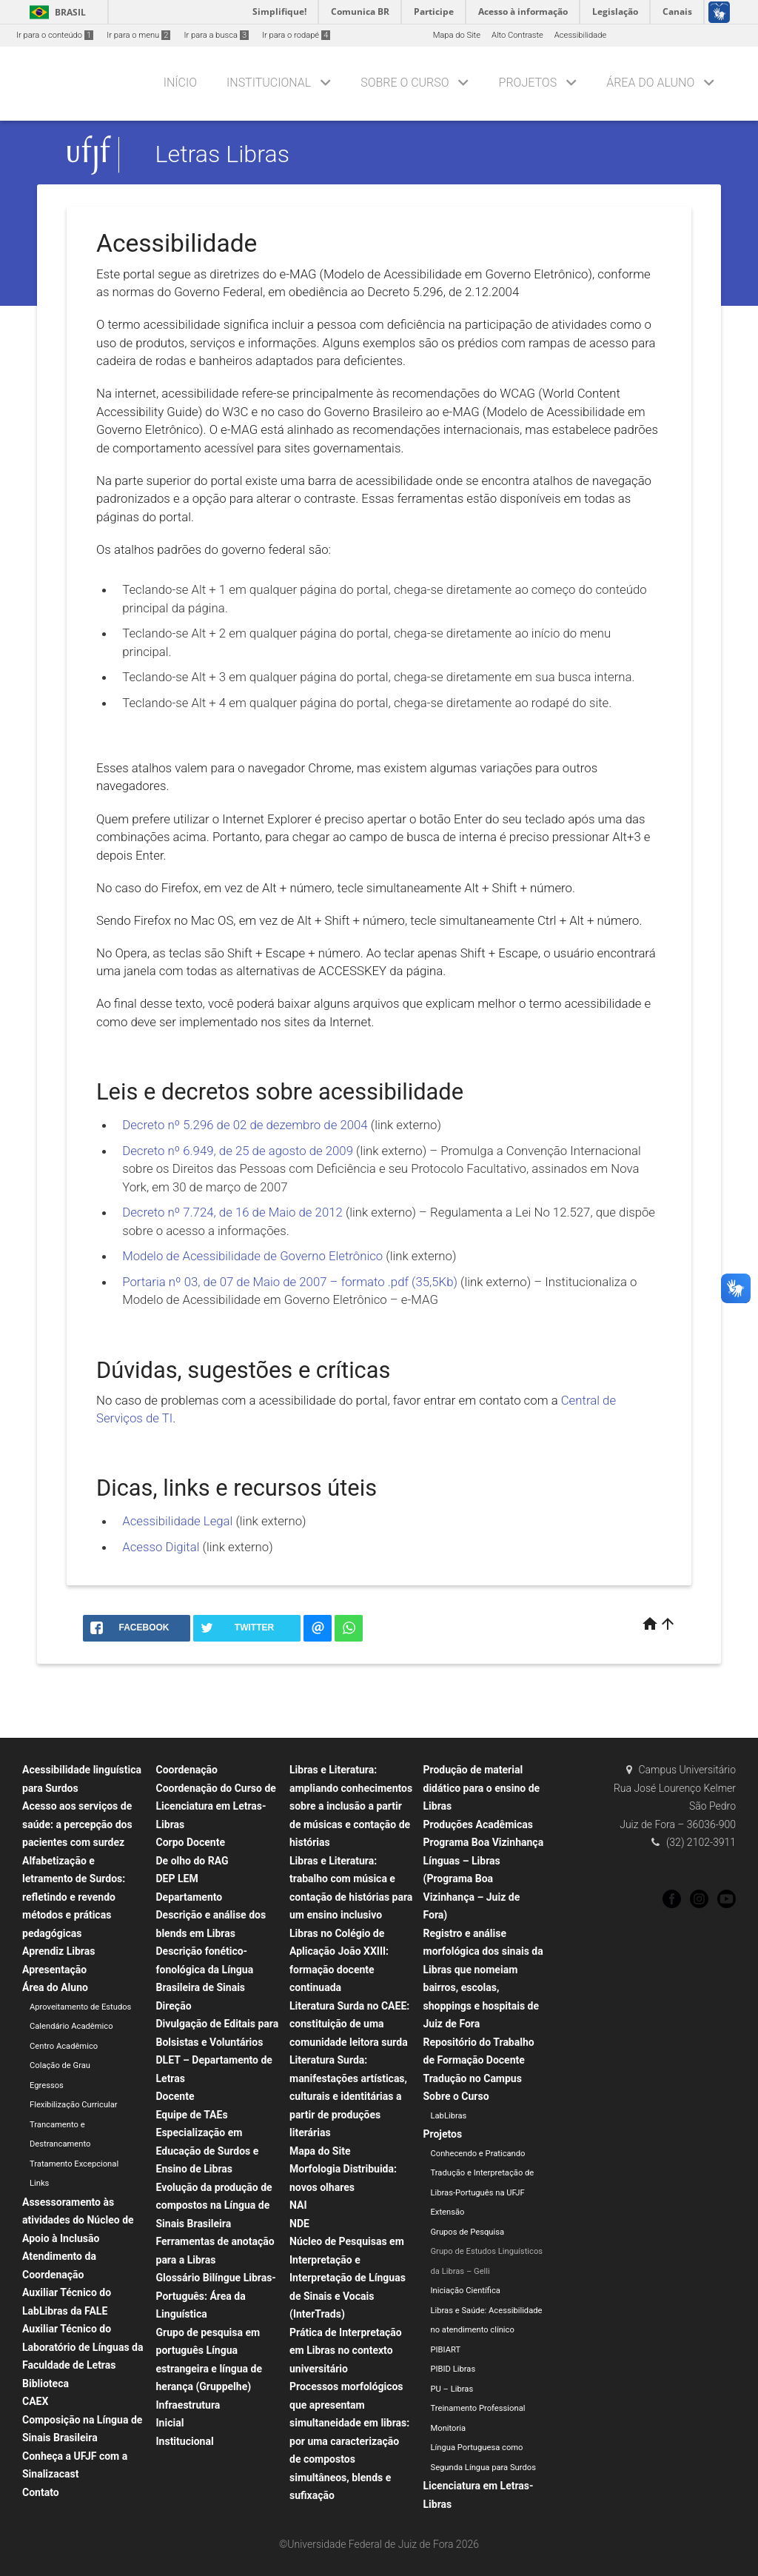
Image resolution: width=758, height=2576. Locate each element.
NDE (299, 2223)
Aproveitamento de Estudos (80, 2007)
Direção (174, 2006)
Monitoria (448, 2428)
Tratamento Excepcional (74, 2164)
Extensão (448, 2212)
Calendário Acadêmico (71, 2026)
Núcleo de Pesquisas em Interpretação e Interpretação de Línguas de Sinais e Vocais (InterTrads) (347, 2277)
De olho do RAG (192, 1861)
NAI (298, 2205)
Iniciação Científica (465, 2290)
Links (39, 2183)
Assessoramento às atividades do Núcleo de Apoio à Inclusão (78, 2220)
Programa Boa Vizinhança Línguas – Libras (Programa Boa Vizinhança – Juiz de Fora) (483, 1878)
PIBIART (446, 2350)
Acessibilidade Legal (177, 1520)
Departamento (189, 1897)
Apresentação (54, 1970)
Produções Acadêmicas (478, 1824)
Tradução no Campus (472, 2078)
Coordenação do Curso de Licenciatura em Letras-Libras (216, 1806)
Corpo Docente (190, 1842)
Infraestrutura (188, 2405)
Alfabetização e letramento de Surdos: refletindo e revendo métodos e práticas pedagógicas (73, 1897)
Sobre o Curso (404, 83)
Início (180, 83)
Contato (40, 2492)
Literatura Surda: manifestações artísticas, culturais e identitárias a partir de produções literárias (348, 2096)
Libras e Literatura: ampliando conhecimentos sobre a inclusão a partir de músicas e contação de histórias (350, 1806)
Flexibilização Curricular (74, 2105)
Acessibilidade (580, 35)
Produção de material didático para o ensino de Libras (481, 1788)
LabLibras (449, 2116)
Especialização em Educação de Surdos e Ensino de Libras (207, 2151)
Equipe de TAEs (192, 2115)
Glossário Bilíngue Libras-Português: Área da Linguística (216, 2296)
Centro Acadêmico (64, 2046)
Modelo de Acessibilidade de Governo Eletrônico (252, 1255)
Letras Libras (222, 155)
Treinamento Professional (478, 2408)
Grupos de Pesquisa (468, 2232)
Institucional (269, 83)
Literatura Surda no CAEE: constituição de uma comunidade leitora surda (349, 2024)
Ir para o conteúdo (54, 35)
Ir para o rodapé (296, 35)
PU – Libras (452, 2389)
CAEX (35, 2401)
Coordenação (187, 1770)
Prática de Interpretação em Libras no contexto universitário (345, 2350)
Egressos (47, 2085)
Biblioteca (45, 2383)
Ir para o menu (138, 35)
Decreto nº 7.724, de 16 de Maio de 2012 (232, 1212)
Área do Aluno (650, 83)
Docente (175, 2096)
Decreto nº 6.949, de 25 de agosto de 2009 (237, 1150)
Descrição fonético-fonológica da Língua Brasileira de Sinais (205, 1969)
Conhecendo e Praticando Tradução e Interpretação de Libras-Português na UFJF (482, 2173)
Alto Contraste (517, 35)
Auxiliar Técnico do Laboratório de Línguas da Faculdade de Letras (82, 2347)
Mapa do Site (456, 35)
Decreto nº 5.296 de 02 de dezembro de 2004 (246, 1124)
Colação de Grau (60, 2065)
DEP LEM (177, 1878)
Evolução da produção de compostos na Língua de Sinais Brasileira (214, 2205)
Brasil (55, 12)
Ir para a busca (216, 35)
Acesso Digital (160, 1546)
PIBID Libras (453, 2369)
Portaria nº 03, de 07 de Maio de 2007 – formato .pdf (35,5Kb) (289, 1281)
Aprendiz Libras (58, 1951)
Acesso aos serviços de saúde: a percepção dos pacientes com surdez (77, 1824)
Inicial (170, 2423)
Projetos (528, 83)
